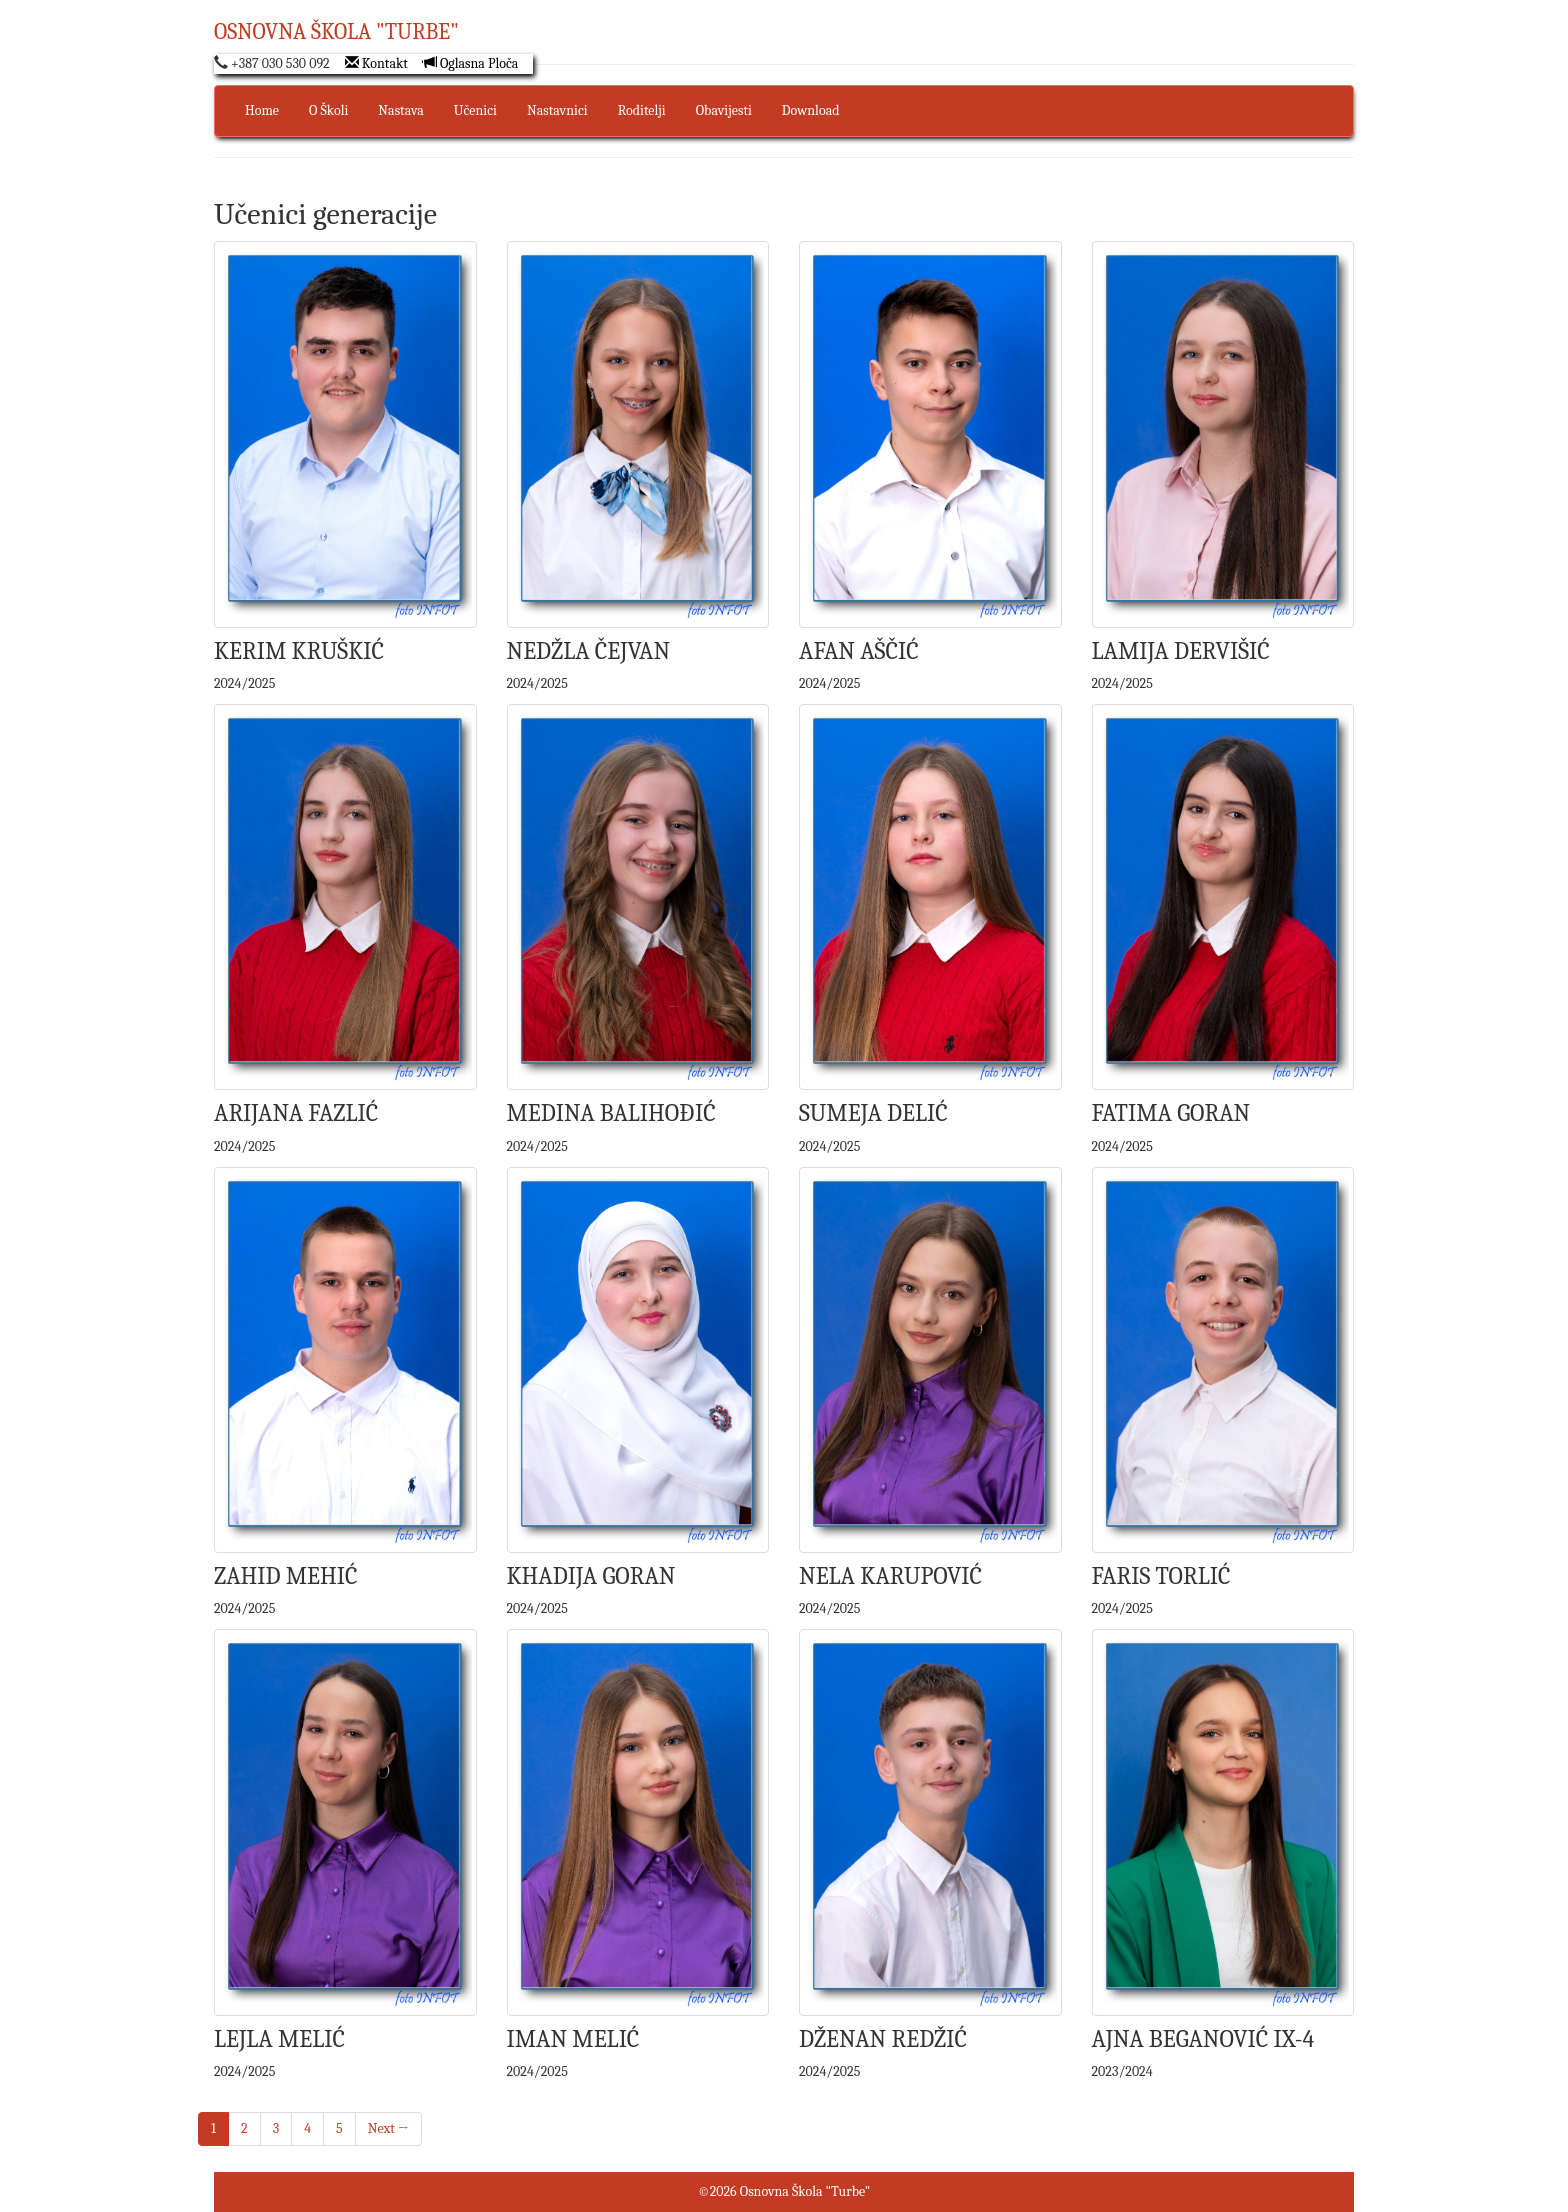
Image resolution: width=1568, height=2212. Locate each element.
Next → (388, 2128)
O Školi (328, 110)
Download (811, 110)
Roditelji (642, 110)
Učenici (475, 110)
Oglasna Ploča (471, 63)
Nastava (401, 110)
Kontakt (376, 63)
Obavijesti (724, 110)
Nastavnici (557, 110)
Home (262, 110)
